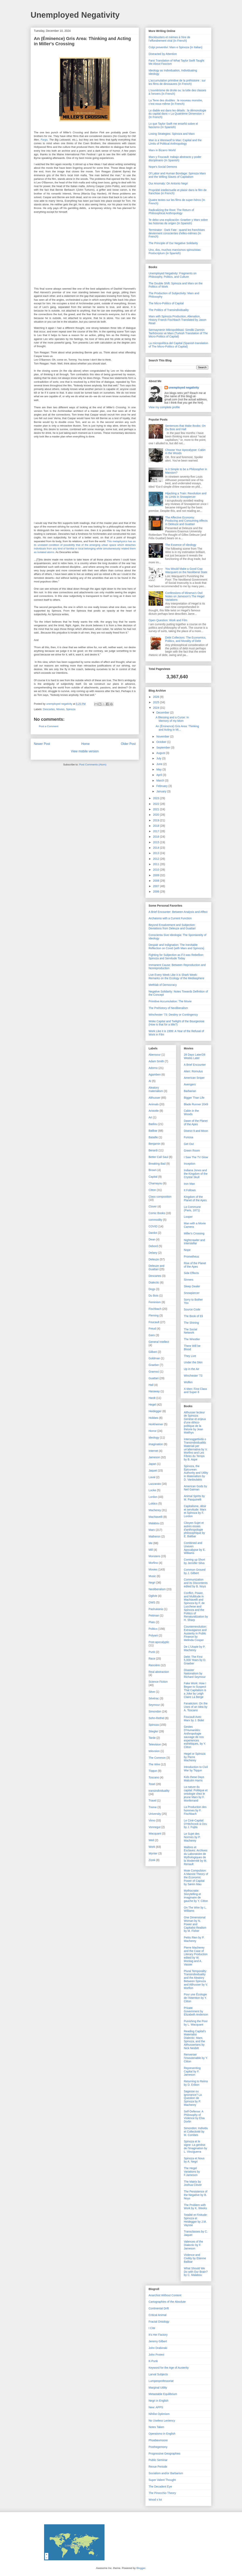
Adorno (153, 1067)
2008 (156, 880)
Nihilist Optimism (159, 2414)
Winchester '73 (193, 1375)
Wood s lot (155, 2499)
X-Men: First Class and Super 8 (195, 1390)
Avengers (190, 1084)
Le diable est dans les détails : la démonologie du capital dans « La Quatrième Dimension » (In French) (177, 114)
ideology (154, 1437)
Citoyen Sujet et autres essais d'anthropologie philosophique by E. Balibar (194, 1529)
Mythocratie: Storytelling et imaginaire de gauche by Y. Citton (196, 1895)
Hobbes (153, 1417)
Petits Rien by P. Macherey (194, 1939)
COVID (153, 1226)
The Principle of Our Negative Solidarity (173, 243)
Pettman (154, 1615)
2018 (156, 825)
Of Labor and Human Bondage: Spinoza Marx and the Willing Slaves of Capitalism (177, 175)
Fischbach (155, 1308)
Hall (151, 1384)
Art (150, 1117)
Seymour (154, 1704)
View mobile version (85, 751)
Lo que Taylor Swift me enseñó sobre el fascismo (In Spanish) (173, 125)
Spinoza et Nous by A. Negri (194, 2160)
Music (152, 1576)
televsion (154, 1751)
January (161, 791)
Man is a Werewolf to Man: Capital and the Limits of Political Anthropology (175, 142)
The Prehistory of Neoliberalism (168, 1008)
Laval (152, 1477)
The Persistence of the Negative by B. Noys (195, 2195)
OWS (152, 1602)
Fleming (154, 1315)
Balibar (153, 1130)
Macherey (155, 1510)
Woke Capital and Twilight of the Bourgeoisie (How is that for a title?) (176, 1023)
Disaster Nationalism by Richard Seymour (195, 1673)
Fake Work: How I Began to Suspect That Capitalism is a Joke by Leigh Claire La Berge (195, 1690)
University (155, 1813)
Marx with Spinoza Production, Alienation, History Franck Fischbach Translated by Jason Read (177, 320)
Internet (153, 1450)
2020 (156, 814)
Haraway (154, 1391)
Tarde (152, 1737)
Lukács (153, 1503)
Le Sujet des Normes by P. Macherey (192, 1837)
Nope (187, 1249)
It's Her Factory (158, 2334)
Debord (153, 1246)
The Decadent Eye (160, 2486)
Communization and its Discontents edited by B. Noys (196, 1583)
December (163, 712)
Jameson (154, 1457)
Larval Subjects (158, 2374)
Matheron (154, 1536)
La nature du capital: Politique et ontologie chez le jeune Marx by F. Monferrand (196, 1793)
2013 (156, 853)
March (160, 780)
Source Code (192, 1309)
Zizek (152, 1860)
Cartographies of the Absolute (167, 2301)
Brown (153, 1170)
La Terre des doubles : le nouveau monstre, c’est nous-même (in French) (176, 102)
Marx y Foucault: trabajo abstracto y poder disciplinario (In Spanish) (175, 158)
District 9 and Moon (196, 1130)
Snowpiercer (192, 1293)
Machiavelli (155, 1516)
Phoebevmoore (158, 2440)
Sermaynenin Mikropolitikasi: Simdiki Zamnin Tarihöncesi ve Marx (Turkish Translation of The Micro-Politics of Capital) (178, 333)
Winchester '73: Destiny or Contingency (173, 1014)
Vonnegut (154, 1827)
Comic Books (157, 1213)
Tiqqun (153, 1770)
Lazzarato (155, 1483)
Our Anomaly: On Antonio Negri (168, 183)
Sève (152, 1691)
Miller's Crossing (194, 1233)
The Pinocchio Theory (162, 2493)
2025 (156, 702)
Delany (153, 1252)
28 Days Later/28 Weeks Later (194, 1056)
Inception (189, 1163)
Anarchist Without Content (165, 2295)
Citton (152, 1190)
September (163, 747)
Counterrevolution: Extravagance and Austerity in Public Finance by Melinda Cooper (195, 1633)
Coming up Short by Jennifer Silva (194, 1561)
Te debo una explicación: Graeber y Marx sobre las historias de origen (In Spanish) (178, 221)
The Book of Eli (193, 1316)
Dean (152, 1239)
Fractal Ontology (159, 2321)
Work (152, 1846)
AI (150, 1081)
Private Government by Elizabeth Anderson (196, 2011)
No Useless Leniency (162, 2420)
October (161, 741)
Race (152, 1658)
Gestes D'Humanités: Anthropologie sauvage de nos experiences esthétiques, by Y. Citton (195, 1737)
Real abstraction (159, 1671)
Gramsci (154, 1371)
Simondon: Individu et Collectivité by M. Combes (196, 2132)
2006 (156, 891)
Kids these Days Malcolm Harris (194, 1778)
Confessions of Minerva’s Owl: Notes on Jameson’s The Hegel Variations (185, 596)
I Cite (152, 2328)
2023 (156, 798)
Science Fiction (158, 1681)
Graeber (154, 1365)
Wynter (153, 1853)
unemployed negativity (184, 387)
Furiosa (188, 1137)
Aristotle (154, 1110)
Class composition (160, 1196)
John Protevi (156, 2354)
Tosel (152, 1784)
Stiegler (153, 1731)
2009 (156, 875)
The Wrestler (192, 1339)
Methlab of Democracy (163, 984)
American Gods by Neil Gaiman (195, 1488)
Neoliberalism (157, 1589)
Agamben (155, 1074)
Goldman (154, 1358)
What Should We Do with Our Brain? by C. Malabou (196, 2272)
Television (155, 1744)
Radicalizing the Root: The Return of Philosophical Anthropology (171, 211)
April (159, 774)
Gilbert (153, 1351)
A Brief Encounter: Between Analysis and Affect (178, 911)
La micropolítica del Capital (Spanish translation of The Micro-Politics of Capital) (178, 344)
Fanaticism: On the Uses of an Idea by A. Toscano (196, 1707)
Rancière (154, 1665)
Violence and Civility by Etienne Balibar (195, 2258)
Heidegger (155, 1411)
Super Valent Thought (162, 2479)
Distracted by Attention (163, 54)
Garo (152, 1335)
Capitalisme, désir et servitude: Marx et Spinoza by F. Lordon (195, 1511)
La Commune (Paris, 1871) (192, 1208)
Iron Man (189, 1183)
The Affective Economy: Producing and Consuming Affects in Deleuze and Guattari (186, 521)
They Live (190, 1355)
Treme (153, 1807)
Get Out (189, 1144)
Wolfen (188, 1382)
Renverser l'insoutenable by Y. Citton (196, 2058)
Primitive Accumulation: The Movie (170, 1001)
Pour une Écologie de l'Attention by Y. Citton (195, 1998)
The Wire (154, 1764)
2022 (156, 803)
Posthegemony (158, 2446)
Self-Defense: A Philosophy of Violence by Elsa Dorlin (194, 2116)
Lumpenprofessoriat (161, 2381)
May (159, 769)
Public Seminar (158, 2460)
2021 (156, 809)
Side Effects (191, 1273)
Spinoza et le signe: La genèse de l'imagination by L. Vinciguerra (195, 2146)
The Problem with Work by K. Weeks (195, 2206)
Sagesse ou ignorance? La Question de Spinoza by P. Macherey (193, 2098)
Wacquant (155, 1833)
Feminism (155, 1302)
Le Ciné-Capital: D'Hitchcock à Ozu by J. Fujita (195, 1824)
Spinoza (70, 709)
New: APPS (156, 2407)
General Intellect (159, 1341)
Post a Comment (48, 726)
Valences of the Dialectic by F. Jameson (193, 2245)
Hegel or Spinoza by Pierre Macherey (194, 1757)
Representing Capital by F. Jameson (192, 2071)
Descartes (49, 709)
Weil (151, 1840)
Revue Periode (158, 2466)
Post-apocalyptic (159, 1642)
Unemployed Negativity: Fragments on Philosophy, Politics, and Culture (172, 275)
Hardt (152, 1398)
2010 (156, 869)
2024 (156, 707)
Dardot (153, 1232)
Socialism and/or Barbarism (166, 2473)
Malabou (154, 1523)
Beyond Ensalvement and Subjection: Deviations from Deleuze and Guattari (172, 926)
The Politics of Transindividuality (169, 310)
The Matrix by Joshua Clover (193, 2183)
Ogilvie (153, 1595)
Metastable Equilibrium (163, 2394)
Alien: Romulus (193, 1071)
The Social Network (190, 1331)
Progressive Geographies (164, 2453)
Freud (152, 1328)
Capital (153, 1176)
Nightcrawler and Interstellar (194, 1241)
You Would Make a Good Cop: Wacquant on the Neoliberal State (186, 570)
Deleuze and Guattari (156, 1267)
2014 (156, 847)
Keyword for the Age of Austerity (169, 2367)
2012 (156, 858)
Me (150, 1543)
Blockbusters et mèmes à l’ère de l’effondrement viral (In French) (169, 39)
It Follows (190, 1190)
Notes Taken (156, 2427)
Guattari (154, 1378)
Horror (153, 1430)
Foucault (154, 1322)
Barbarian (190, 1091)
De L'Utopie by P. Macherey (194, 1648)
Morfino (153, 1562)
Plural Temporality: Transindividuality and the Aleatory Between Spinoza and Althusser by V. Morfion (196, 1979)
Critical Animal (158, 2315)
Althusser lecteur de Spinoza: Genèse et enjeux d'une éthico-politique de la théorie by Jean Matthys (195, 1422)
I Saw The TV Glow (196, 1157)
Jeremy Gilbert (158, 2341)
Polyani (153, 1635)
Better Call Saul (158, 1157)
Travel (152, 1800)
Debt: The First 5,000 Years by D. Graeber (195, 1660)
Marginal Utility (158, 2387)
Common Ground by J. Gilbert (194, 1571)
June (159, 764)
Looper (188, 1216)
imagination (156, 1444)
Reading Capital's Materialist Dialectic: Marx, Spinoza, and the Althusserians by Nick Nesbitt (195, 2040)
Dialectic (154, 1282)
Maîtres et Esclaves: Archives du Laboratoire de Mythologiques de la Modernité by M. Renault (195, 1856)
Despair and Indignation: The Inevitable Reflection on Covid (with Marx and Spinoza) (176, 946)
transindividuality (159, 1790)
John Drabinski (158, 2348)
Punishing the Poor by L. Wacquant (196, 2023)
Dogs (152, 1289)
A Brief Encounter (195, 1064)
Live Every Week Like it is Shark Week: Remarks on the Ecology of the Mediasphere (176, 976)
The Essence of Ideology (180, 544)
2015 (156, 842)
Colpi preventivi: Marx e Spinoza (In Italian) (175, 47)
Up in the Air (191, 1369)
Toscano (154, 1777)
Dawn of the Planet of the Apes (196, 1122)
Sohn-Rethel (156, 1718)
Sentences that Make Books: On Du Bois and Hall (185, 427)
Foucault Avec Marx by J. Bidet (194, 1718)
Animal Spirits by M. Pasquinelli (194, 1497)
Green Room (192, 1150)
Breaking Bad (157, 1163)
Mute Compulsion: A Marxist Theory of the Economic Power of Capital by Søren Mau (196, 1877)
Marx (152, 1529)
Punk (152, 1652)
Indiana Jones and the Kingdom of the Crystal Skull (196, 1174)
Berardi (153, 1150)
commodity (155, 1219)
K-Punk (153, 2361)
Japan (152, 1463)
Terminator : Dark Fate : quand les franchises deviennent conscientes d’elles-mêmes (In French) (177, 233)
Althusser (154, 1097)
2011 (156, 864)
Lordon (153, 1496)
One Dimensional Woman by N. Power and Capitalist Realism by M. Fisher (195, 1924)
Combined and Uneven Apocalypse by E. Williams (195, 1548)
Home (85, 744)
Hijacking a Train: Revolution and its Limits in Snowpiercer (186, 495)
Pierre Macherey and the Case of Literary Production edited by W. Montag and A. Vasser (196, 1956)
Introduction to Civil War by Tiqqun (196, 1768)
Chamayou (155, 1183)
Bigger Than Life (194, 1097)
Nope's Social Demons (163, 166)
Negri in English (158, 2400)
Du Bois (153, 1295)
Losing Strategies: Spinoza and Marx (172, 133)
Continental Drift (159, 2308)
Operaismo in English (162, 2433)
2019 (156, 820)
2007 (156, 886)
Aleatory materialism (156, 1089)
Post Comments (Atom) (92, 764)
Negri (152, 1582)
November (163, 736)
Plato (152, 1622)
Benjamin (154, 1143)
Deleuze (154, 1259)
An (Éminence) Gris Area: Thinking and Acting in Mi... (177, 728)
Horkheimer (156, 1424)
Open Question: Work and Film (168, 620)
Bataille (153, 1137)
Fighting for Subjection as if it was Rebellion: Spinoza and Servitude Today (176, 956)
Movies (60, 709)
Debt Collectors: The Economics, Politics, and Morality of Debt (185, 639)
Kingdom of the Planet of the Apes (195, 1198)
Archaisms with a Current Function (170, 918)
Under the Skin (193, 1362)
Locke (152, 1490)
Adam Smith (156, 1061)
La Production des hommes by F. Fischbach (195, 1810)
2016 (156, 836)
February (162, 786)
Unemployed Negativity (75, 14)
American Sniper (194, 1077)
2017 (156, 831)
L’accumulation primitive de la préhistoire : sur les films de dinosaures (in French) (177, 82)
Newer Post (42, 744)
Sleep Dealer (192, 1286)
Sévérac (154, 1698)
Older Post (128, 744)
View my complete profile (164, 407)
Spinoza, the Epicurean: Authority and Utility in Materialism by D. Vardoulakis (196, 1472)
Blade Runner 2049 (196, 1104)
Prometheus (191, 1256)
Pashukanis (156, 1609)
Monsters (154, 1556)
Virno (152, 1820)
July (159, 758)
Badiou (153, 1124)
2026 (156, 696)
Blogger (140, 2568)
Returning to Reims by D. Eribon (196, 2083)
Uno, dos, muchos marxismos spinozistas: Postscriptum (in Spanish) (175, 251)
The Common (157, 1757)
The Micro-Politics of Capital (166, 303)
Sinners (188, 1279)
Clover (153, 1206)
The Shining (191, 1322)
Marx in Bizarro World (162, 150)
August (161, 753)
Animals (154, 1104)
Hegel (152, 1404)
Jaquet (153, 1470)
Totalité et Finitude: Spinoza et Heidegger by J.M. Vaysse (196, 2219)
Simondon (155, 1711)
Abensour (155, 1054)
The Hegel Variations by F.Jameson (192, 2172)
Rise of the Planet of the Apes (195, 1265)
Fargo (44, 139)
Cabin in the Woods (191, 1112)
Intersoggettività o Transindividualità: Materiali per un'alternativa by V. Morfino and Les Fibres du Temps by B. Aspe (195, 1449)
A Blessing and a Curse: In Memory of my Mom (172, 719)
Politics (153, 1628)
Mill (151, 1549)
